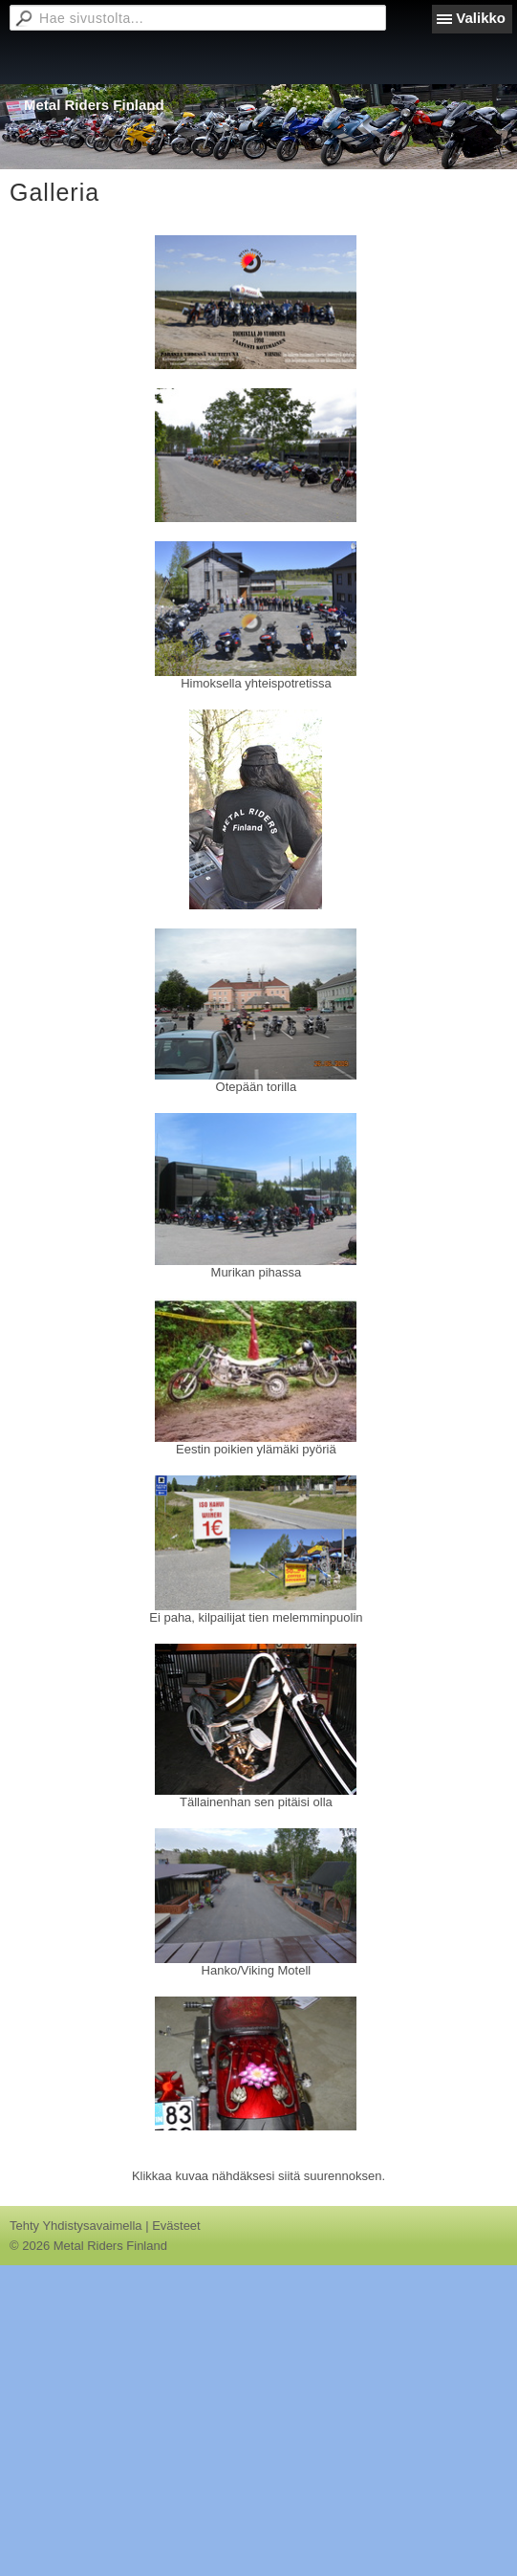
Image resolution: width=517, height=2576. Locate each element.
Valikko (481, 18)
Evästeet (176, 2225)
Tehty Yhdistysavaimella (76, 2225)
